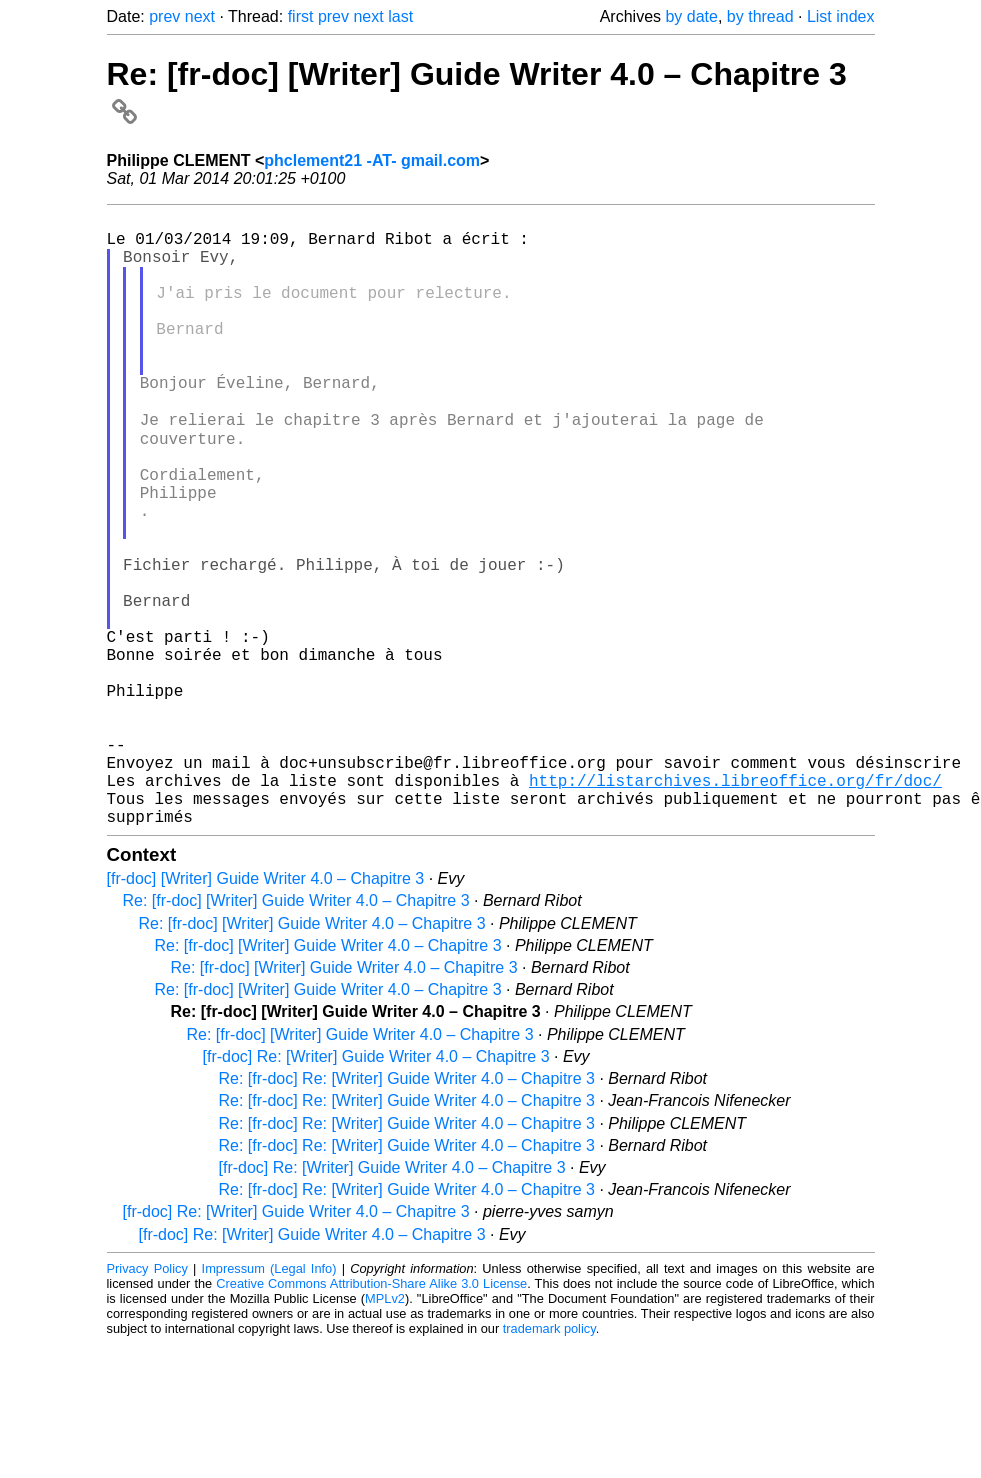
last (400, 16)
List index (841, 16)
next (200, 16)
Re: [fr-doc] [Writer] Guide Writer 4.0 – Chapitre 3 (296, 1034)
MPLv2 (385, 1432)
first (301, 16)
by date (691, 16)
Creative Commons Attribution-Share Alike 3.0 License (371, 1417)
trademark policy (549, 1462)
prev (164, 16)
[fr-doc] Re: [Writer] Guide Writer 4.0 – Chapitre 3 (376, 1190)
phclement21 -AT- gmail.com (372, 160)
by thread (760, 16)
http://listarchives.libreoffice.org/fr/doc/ (735, 906)
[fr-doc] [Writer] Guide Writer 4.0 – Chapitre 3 (266, 1012)
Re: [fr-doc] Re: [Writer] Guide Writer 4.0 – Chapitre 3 (407, 1212)
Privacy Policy (147, 1402)
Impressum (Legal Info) (269, 1402)
